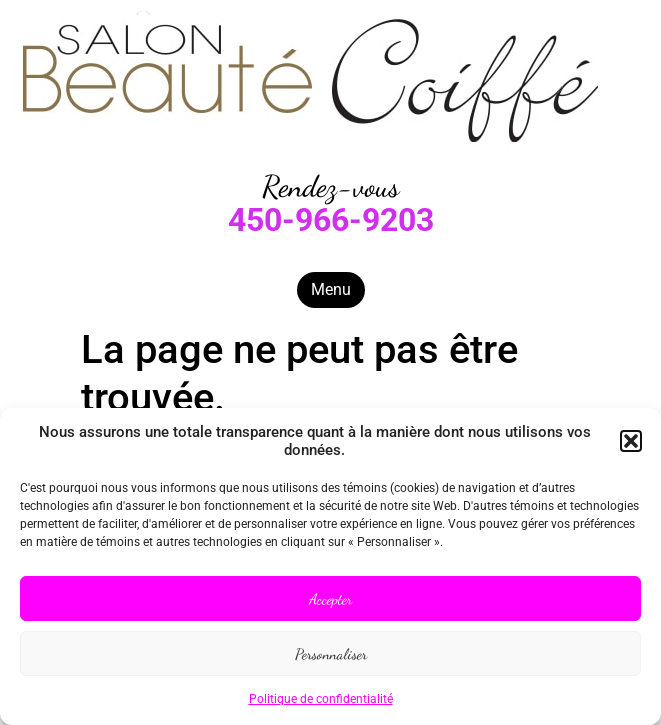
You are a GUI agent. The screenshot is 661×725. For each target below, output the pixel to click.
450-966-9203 (331, 220)
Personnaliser (331, 654)
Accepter (330, 599)
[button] (631, 441)
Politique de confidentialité (321, 699)
